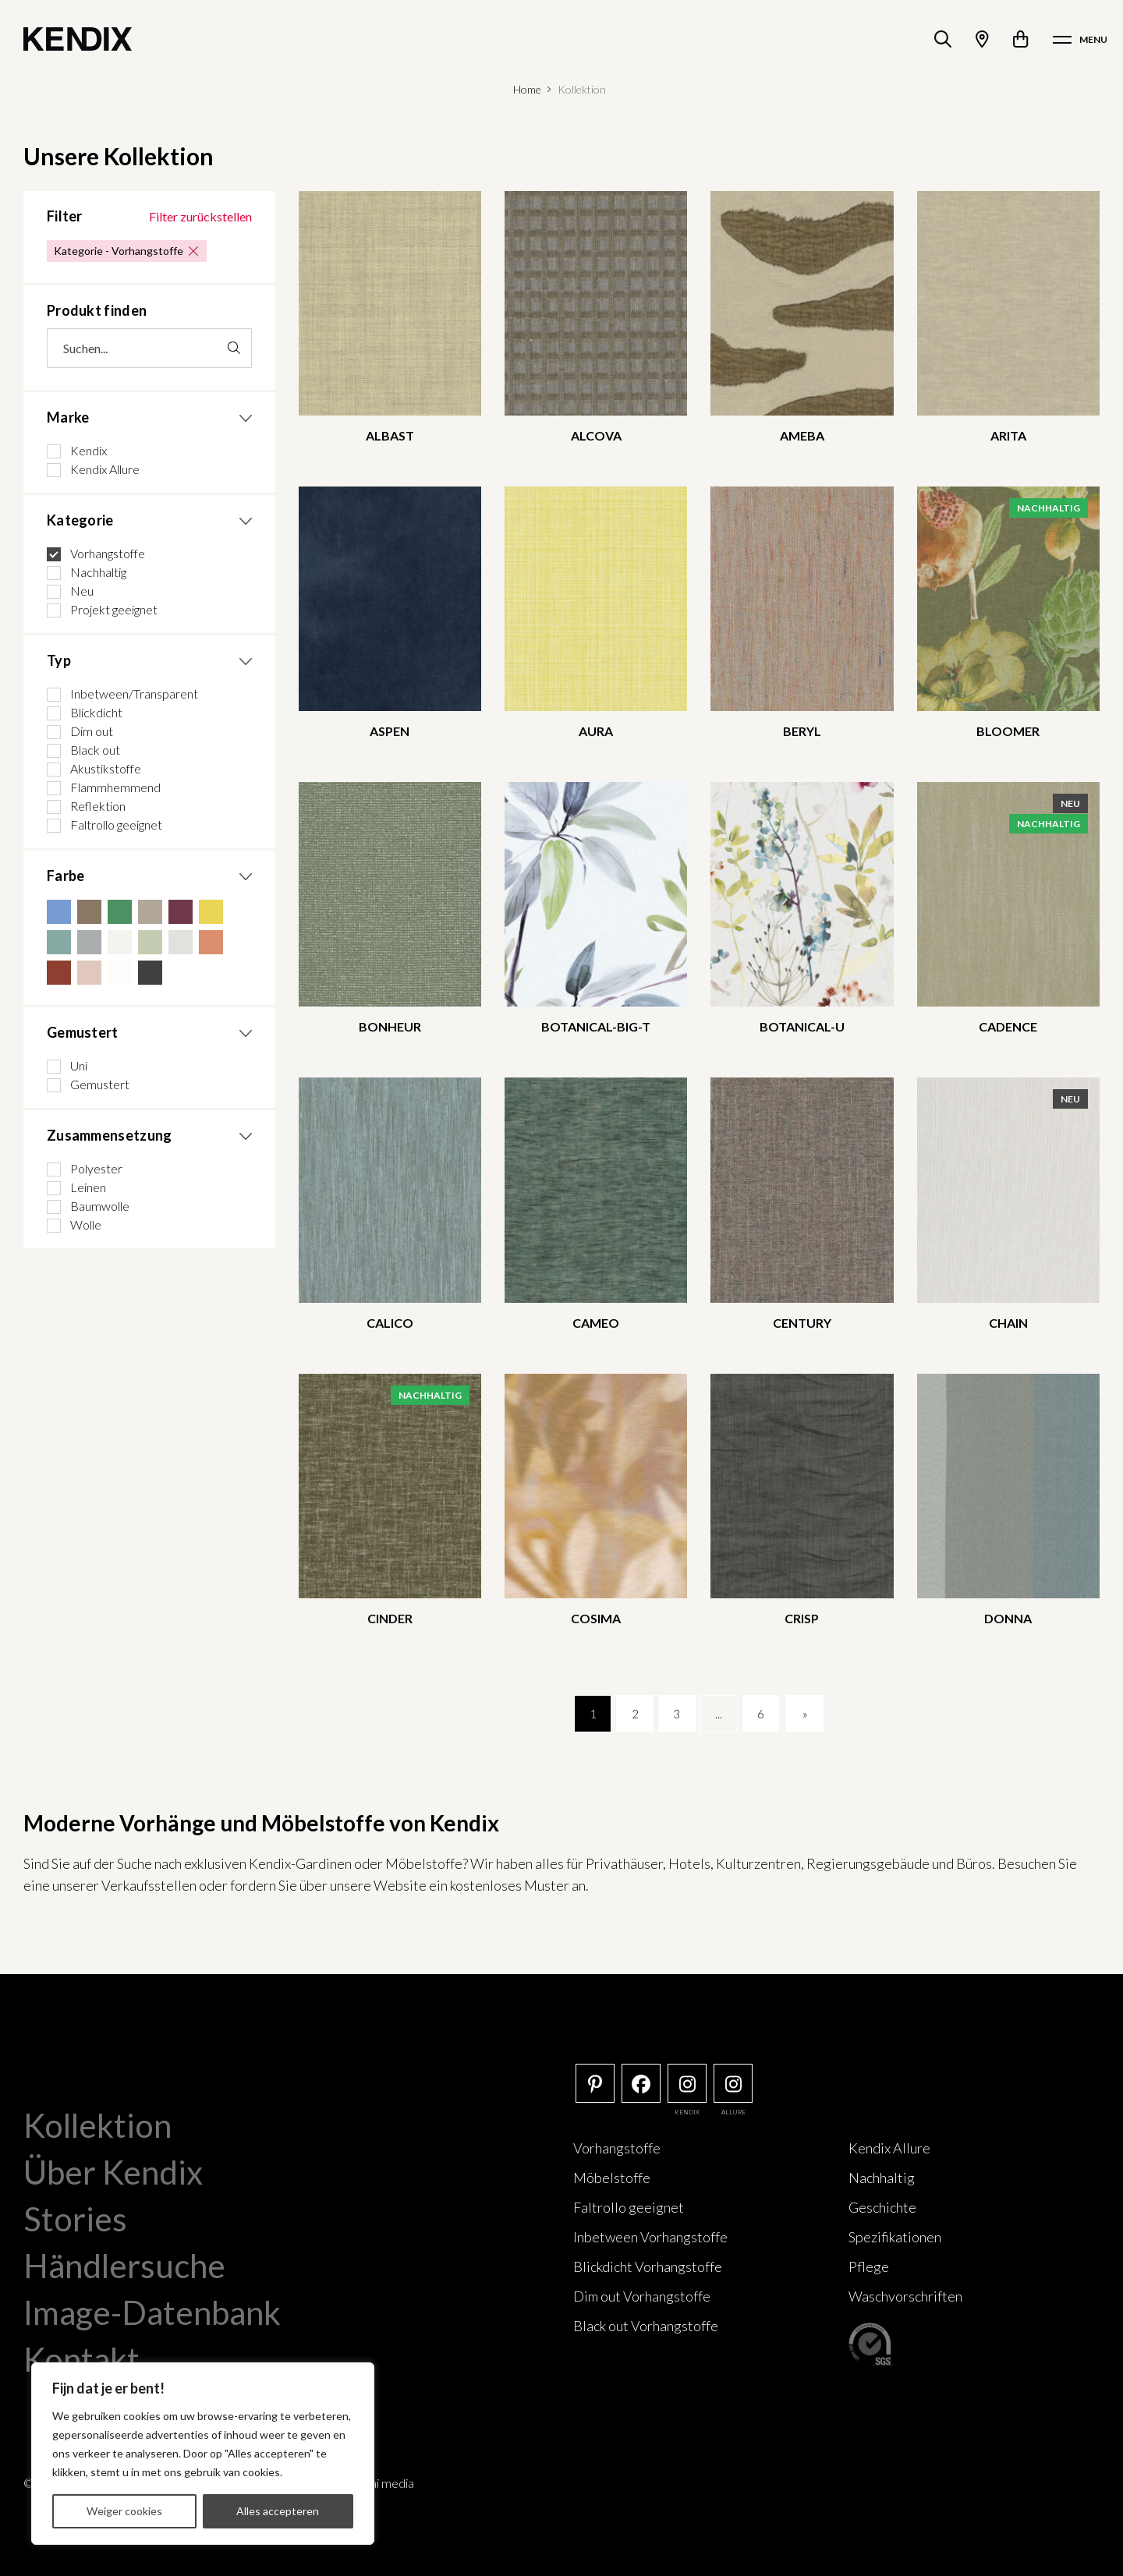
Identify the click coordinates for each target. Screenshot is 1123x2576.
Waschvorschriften (905, 2296)
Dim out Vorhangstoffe (641, 2296)
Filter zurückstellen (200, 216)
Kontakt (81, 2359)
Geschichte (882, 2207)
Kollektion (97, 2125)
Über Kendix (113, 2172)
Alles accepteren (277, 2511)
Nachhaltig (881, 2177)
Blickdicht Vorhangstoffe (647, 2266)
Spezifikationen (894, 2236)
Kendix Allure (889, 2148)
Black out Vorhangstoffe (645, 2325)
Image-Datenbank (152, 2312)
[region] (202, 2453)
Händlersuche (124, 2265)
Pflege (868, 2266)
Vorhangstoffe (617, 2148)
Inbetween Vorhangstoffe (650, 2236)
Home (527, 89)
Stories (75, 2218)
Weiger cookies (124, 2511)
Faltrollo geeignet (628, 2207)
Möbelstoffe (611, 2177)
